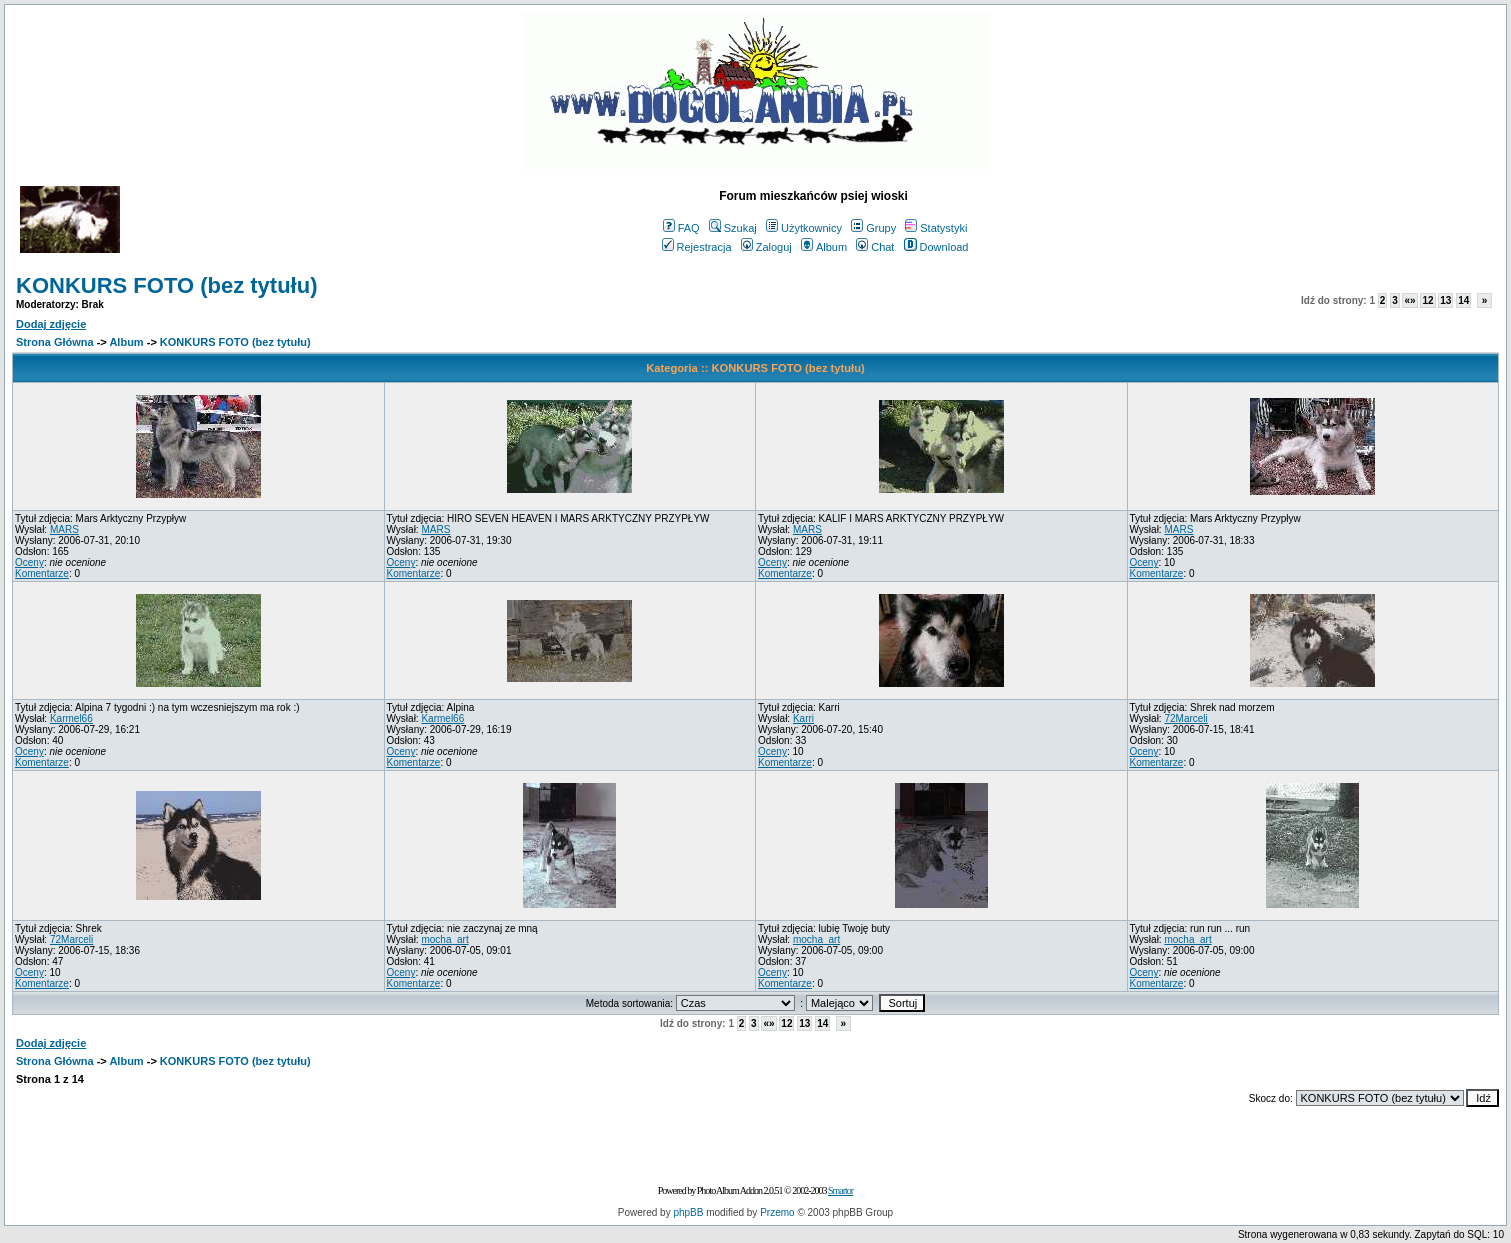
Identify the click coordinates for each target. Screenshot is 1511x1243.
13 (1445, 300)
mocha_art (444, 939)
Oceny (29, 562)
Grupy (873, 228)
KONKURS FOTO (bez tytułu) (166, 285)
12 (1427, 300)
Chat (875, 247)
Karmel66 (71, 718)
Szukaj (733, 228)
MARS (64, 529)
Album (824, 247)
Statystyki (936, 228)
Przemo (777, 1212)
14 (1463, 300)
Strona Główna (55, 342)
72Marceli (1185, 718)
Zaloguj (766, 247)
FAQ (681, 228)
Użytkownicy (804, 228)
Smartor (840, 1190)
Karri (803, 718)
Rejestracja (697, 247)
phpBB (688, 1212)
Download (936, 247)
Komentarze (42, 573)
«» (1409, 300)
